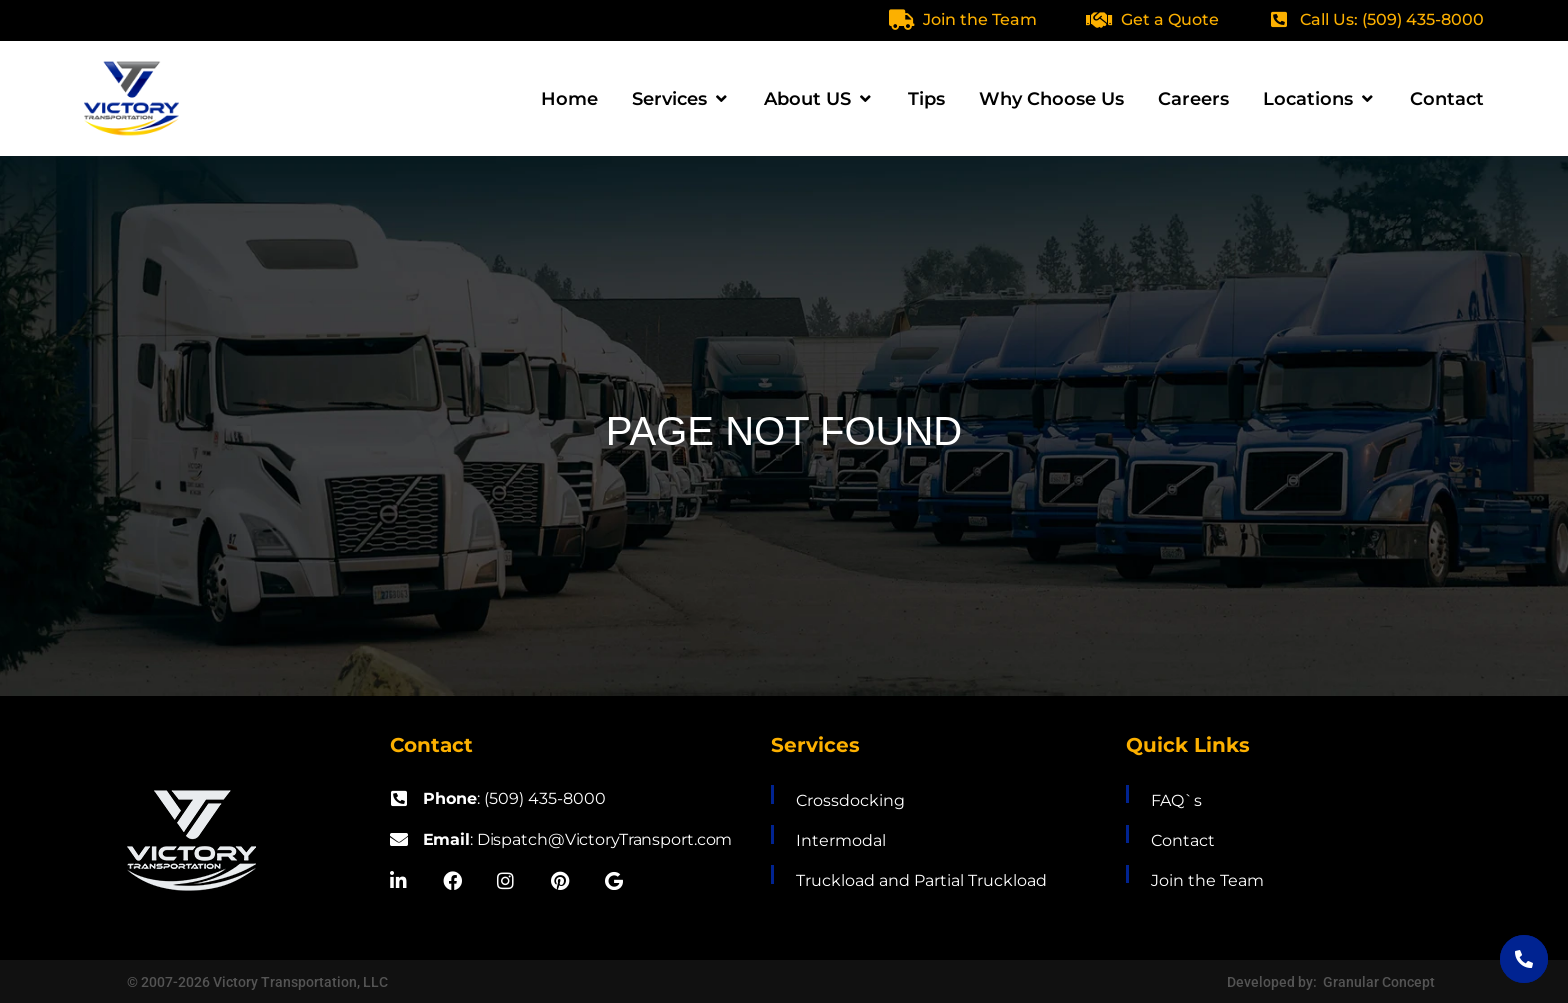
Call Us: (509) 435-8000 (1392, 19)
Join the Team (980, 19)
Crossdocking (850, 800)
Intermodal (841, 840)
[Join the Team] (901, 20)
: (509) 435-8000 (514, 798)
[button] (681, 99)
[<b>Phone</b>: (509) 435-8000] (399, 798)
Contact (1183, 840)
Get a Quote (1170, 19)
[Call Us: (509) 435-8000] (1279, 19)
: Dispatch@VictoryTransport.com (580, 839)
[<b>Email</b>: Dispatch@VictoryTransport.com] (399, 839)
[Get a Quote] (1098, 20)
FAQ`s (1176, 800)
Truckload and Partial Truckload (921, 880)
